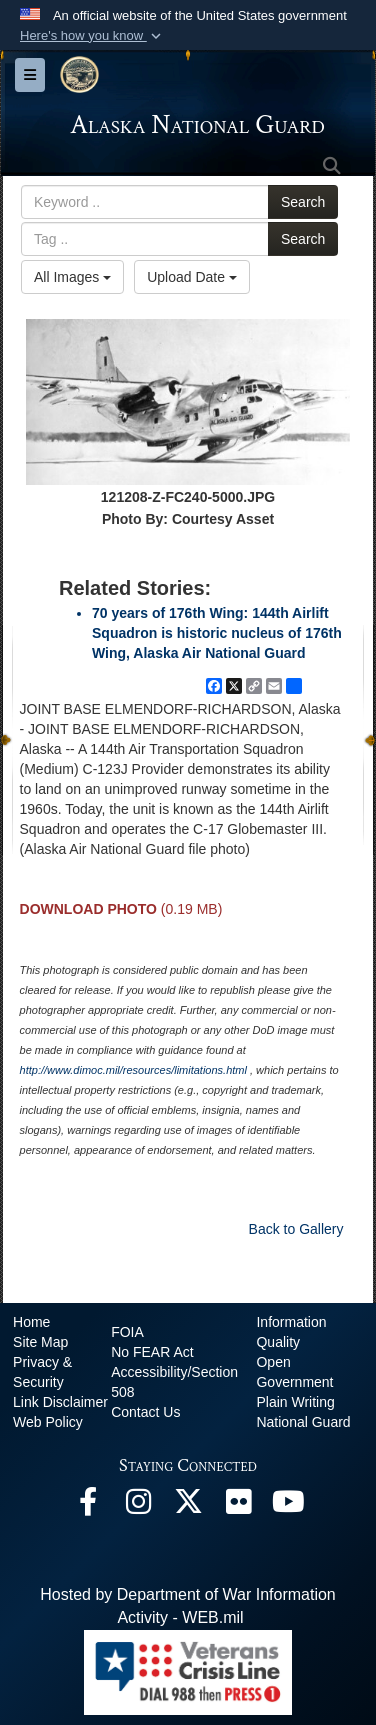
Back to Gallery (296, 1229)
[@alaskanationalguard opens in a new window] (138, 1506)
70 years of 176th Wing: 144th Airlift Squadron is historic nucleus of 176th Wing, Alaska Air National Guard (217, 633)
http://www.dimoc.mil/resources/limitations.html (133, 1070)
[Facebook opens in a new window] (88, 1506)
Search (303, 202)
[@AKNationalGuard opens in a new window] (188, 1506)
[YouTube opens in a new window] (288, 1506)
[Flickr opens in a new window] (238, 1506)
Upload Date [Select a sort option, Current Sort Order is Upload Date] (192, 277)
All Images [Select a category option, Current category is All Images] (72, 277)
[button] (92, 36)
